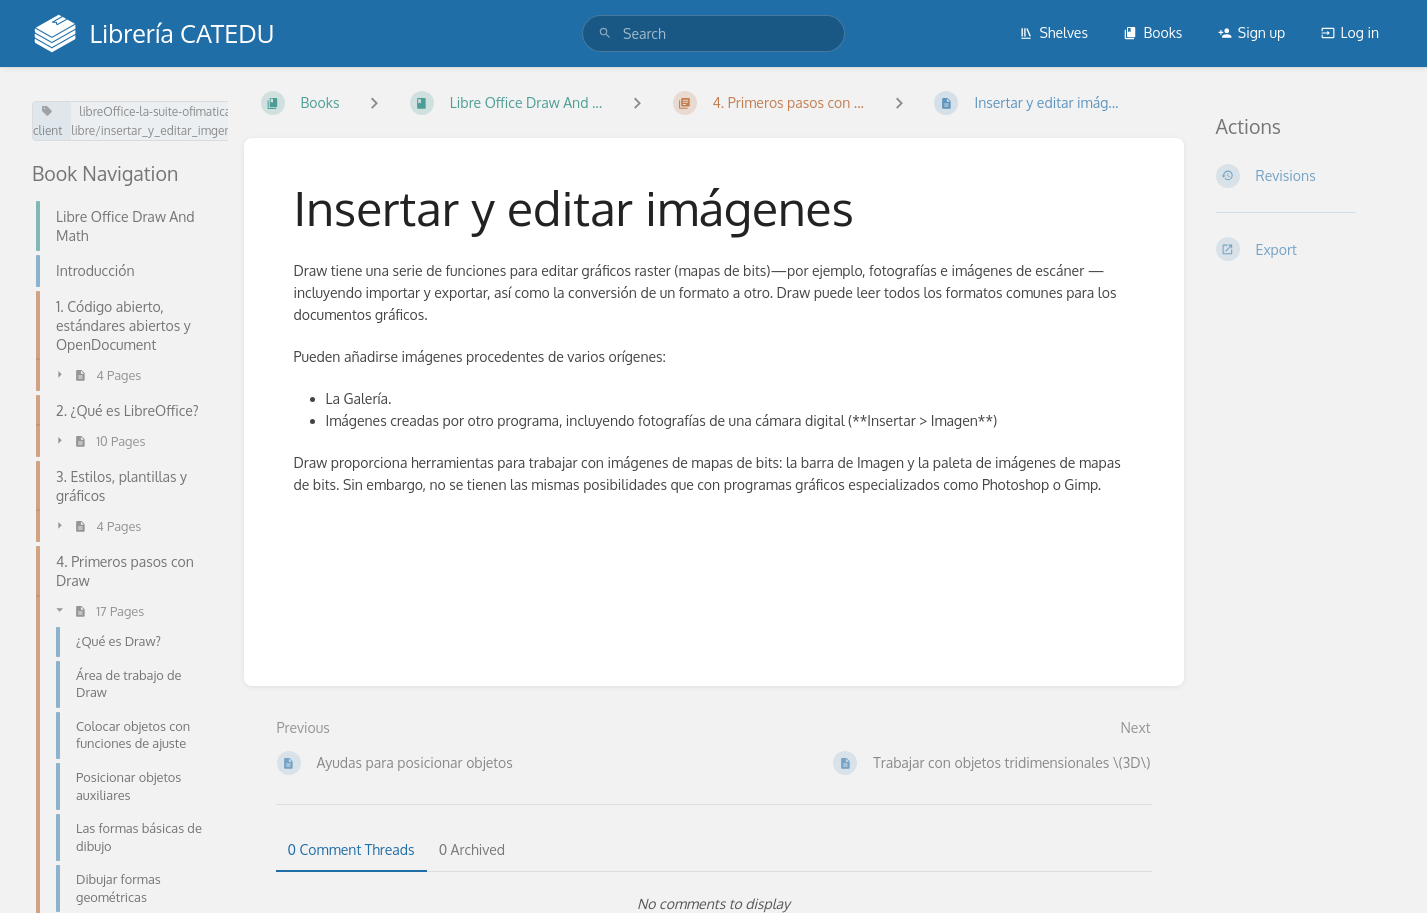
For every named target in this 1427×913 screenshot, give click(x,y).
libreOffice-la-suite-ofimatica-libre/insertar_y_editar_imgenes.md (167, 121)
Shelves (1053, 32)
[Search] (605, 33)
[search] (713, 33)
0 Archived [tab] (472, 849)
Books (1152, 32)
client (47, 121)
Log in (1350, 32)
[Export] (1306, 249)
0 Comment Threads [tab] (351, 849)
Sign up (1251, 32)
